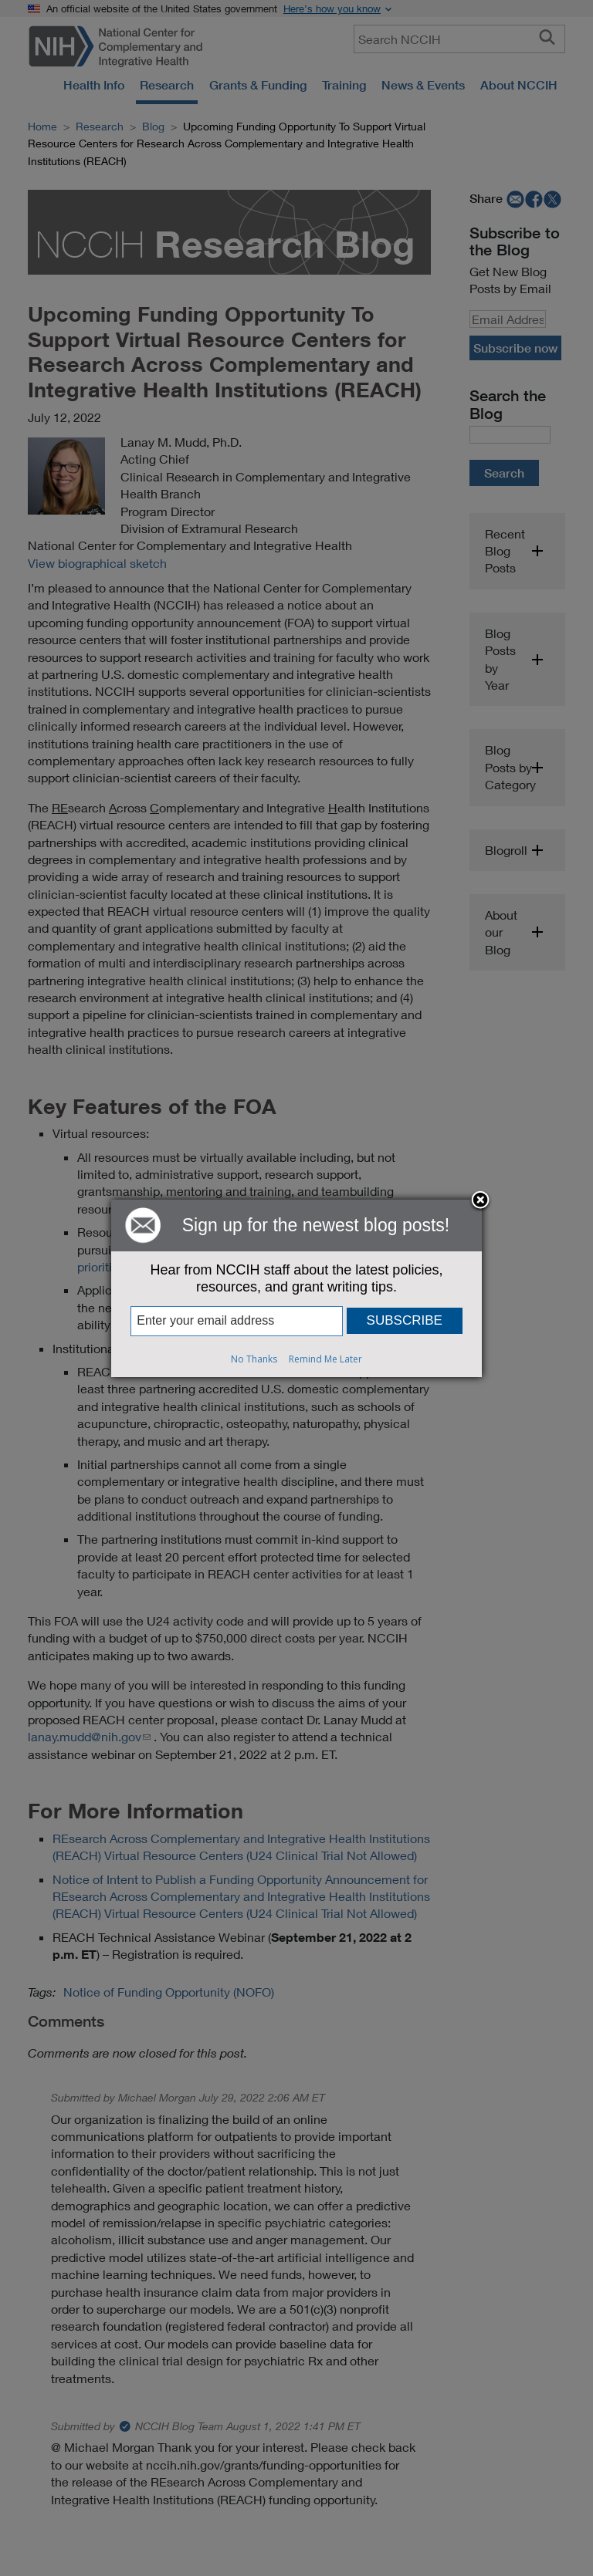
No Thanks (254, 1359)
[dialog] (296, 1288)
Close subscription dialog (480, 1201)
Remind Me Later (325, 1359)
